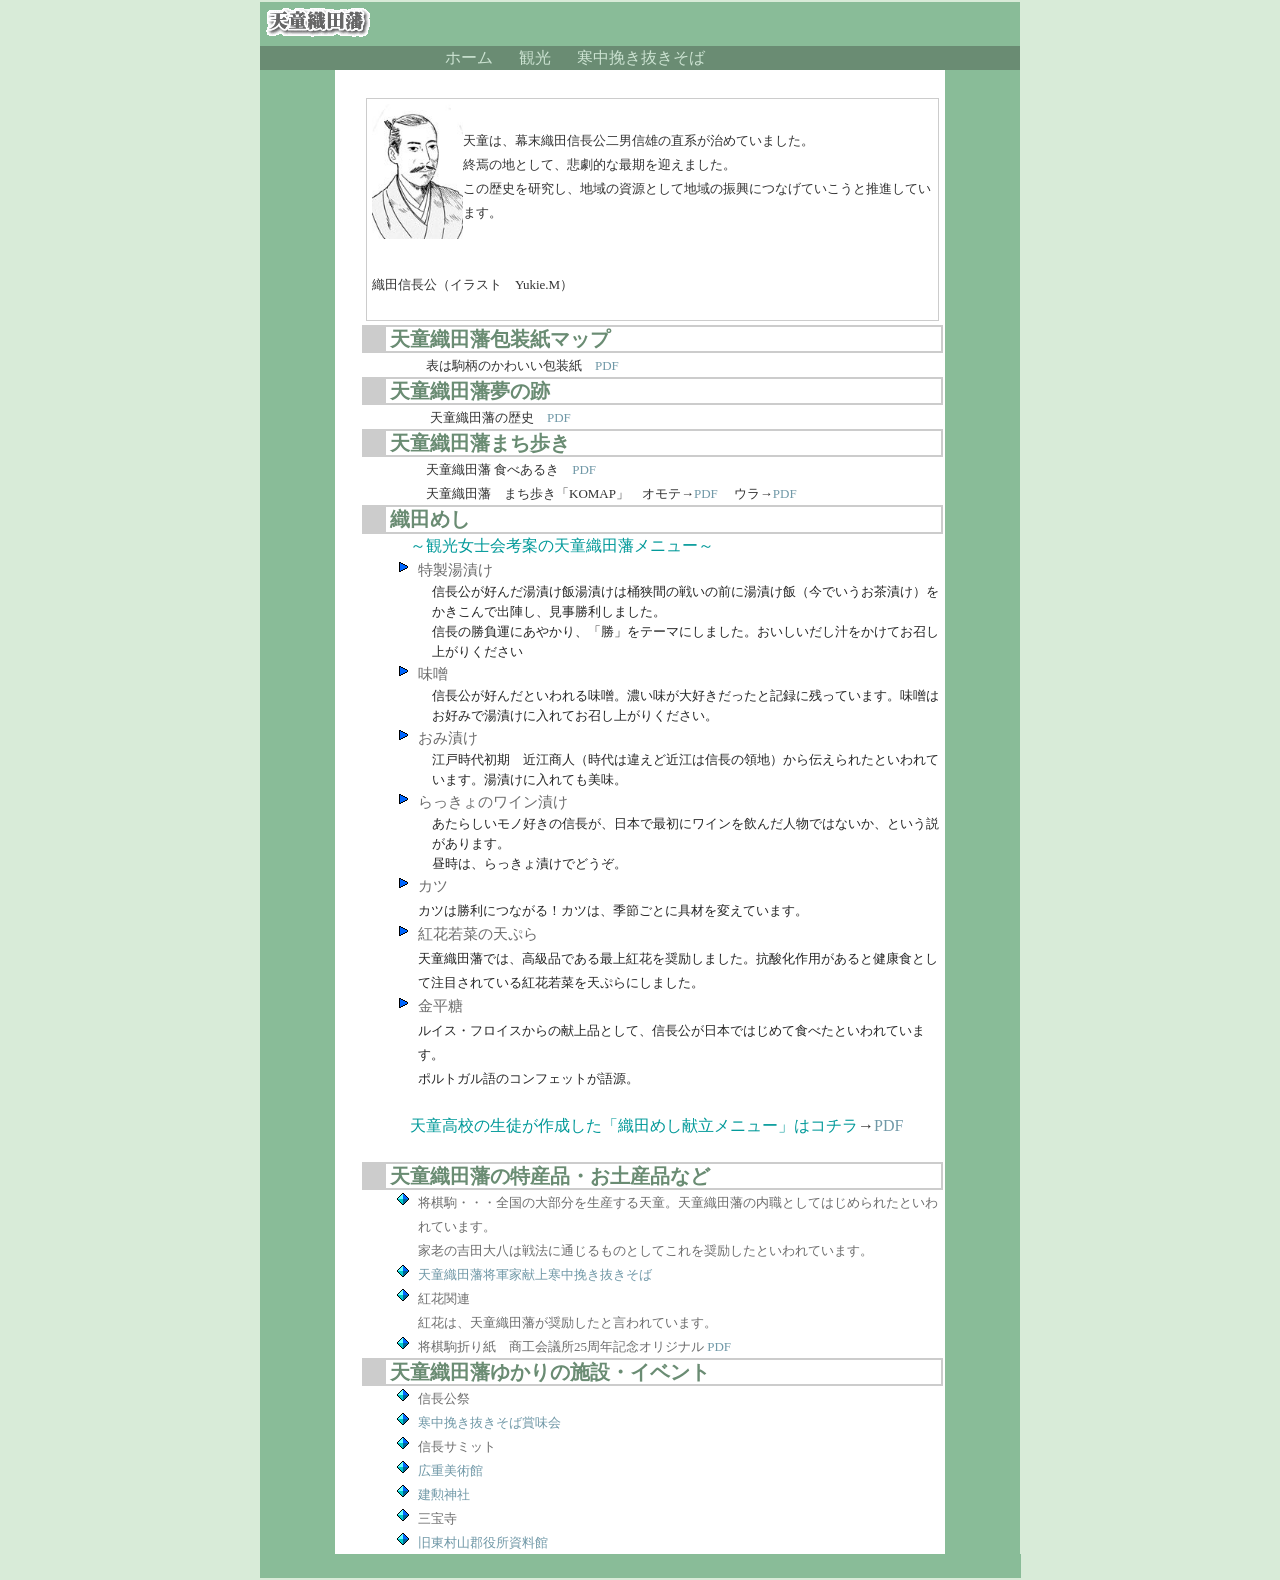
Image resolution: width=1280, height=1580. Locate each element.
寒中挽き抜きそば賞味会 (489, 1422)
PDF (607, 365)
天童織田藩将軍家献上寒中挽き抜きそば (535, 1274)
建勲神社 (444, 1494)
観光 (535, 57)
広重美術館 (450, 1470)
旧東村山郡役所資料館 (483, 1542)
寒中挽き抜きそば (641, 57)
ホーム (469, 57)
